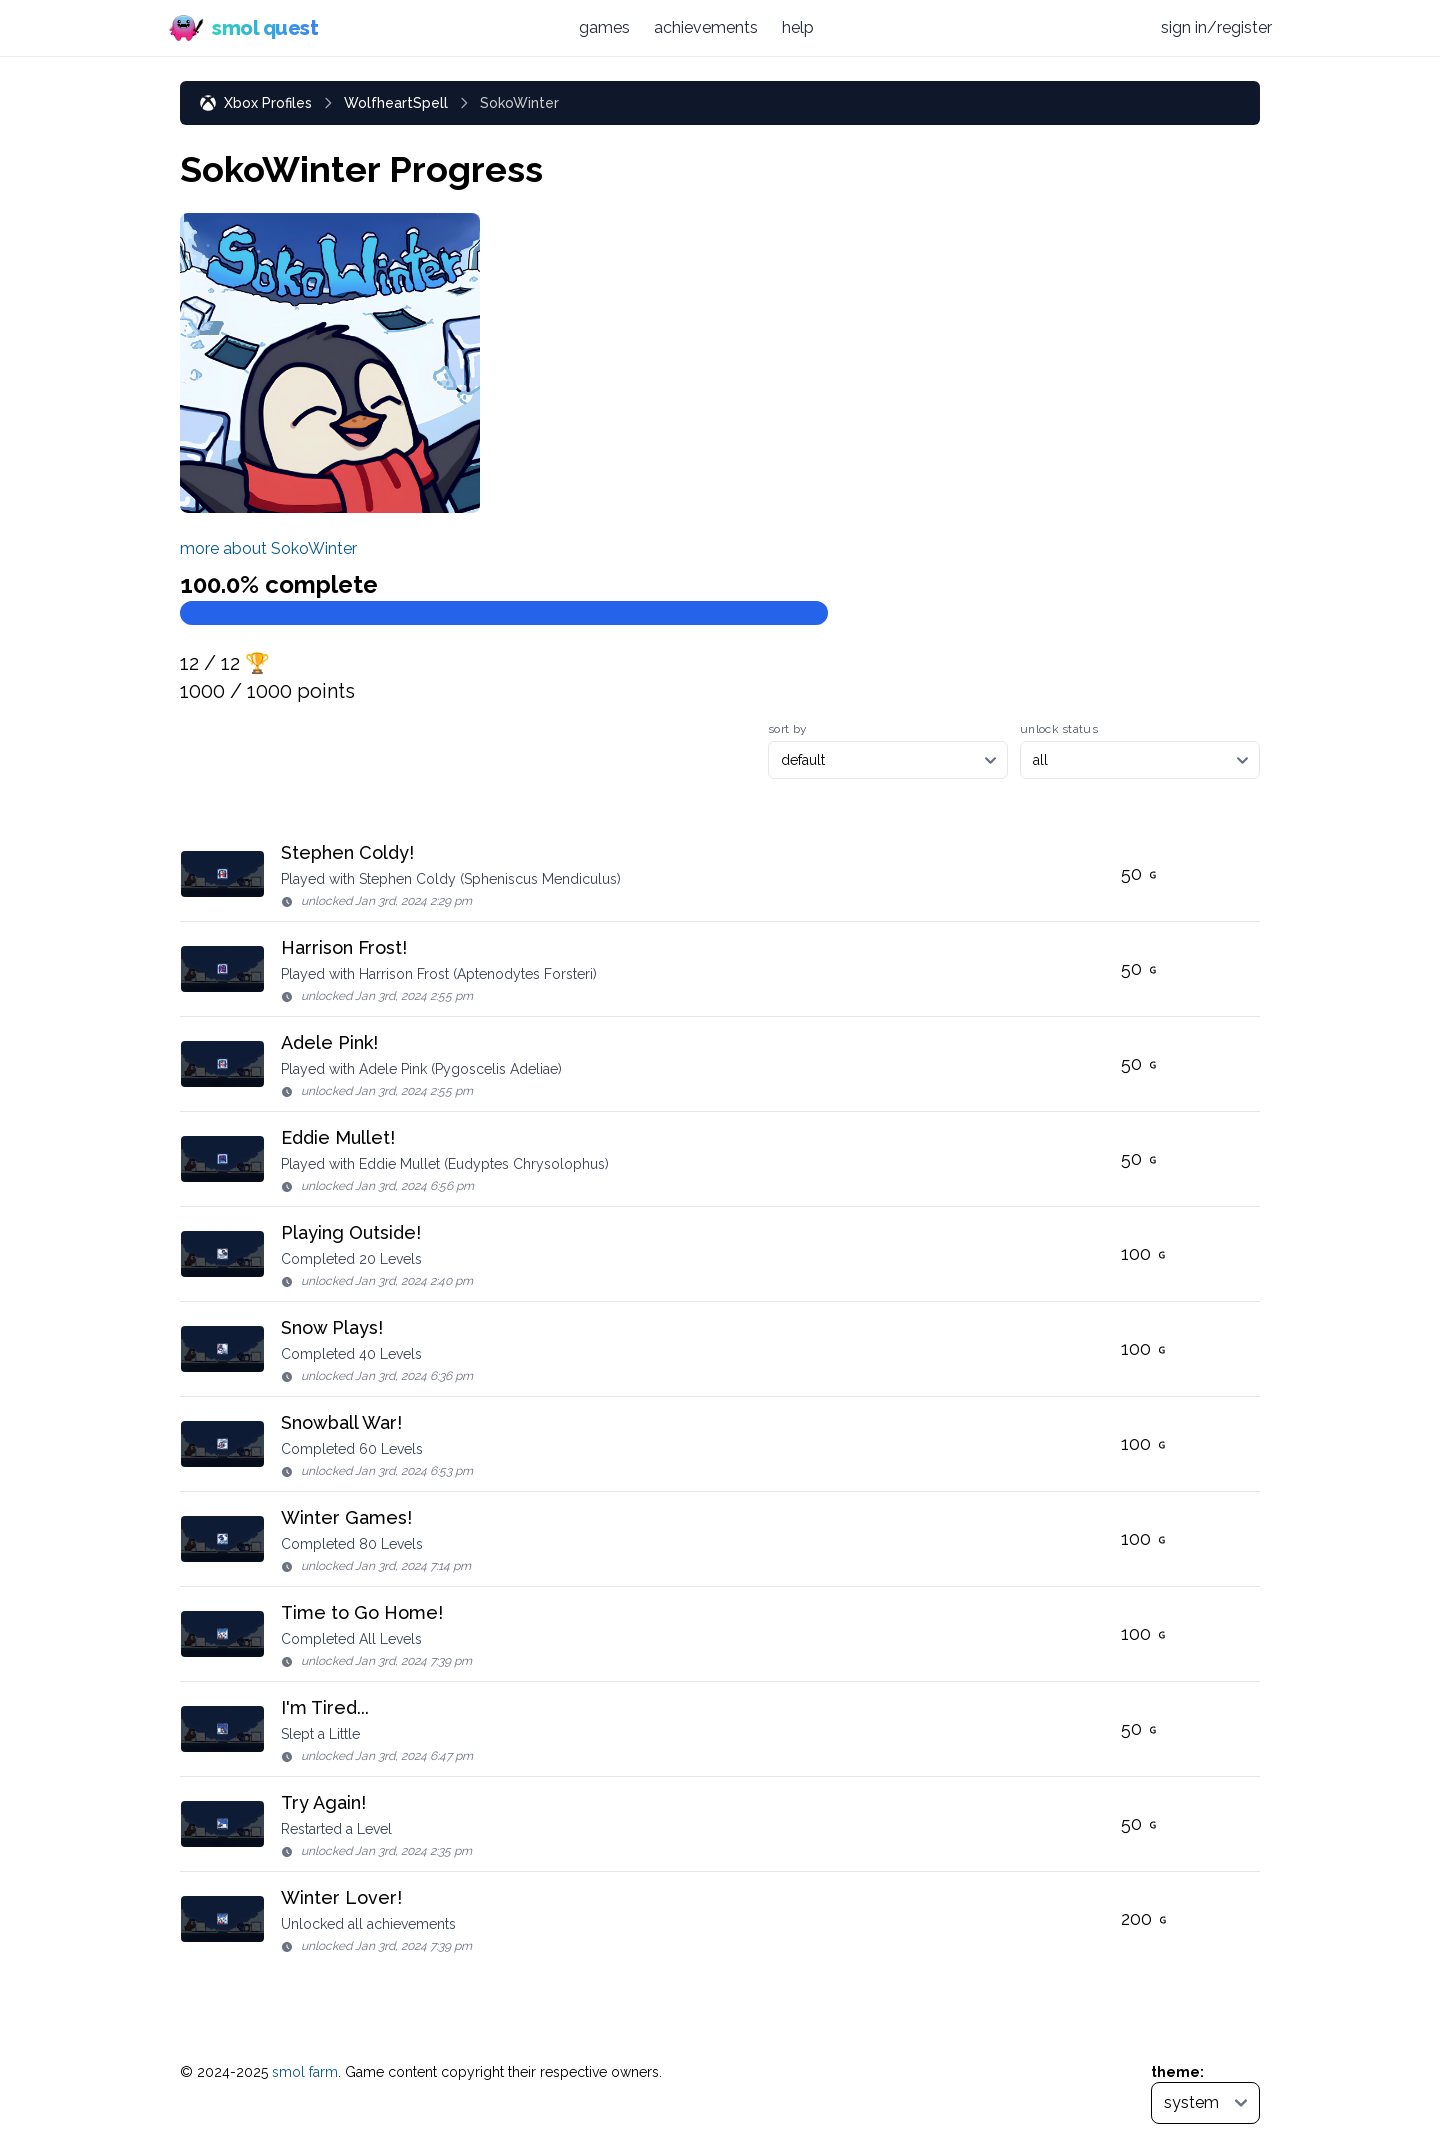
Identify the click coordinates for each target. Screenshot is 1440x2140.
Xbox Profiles (256, 103)
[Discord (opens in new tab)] (1125, 28)
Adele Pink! (329, 1042)
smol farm (305, 2072)
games (604, 27)
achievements (706, 27)
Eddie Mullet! (338, 1137)
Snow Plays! (332, 1327)
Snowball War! (341, 1422)
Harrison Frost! (344, 947)
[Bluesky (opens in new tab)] (1086, 27)
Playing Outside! (351, 1232)
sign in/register (1216, 27)
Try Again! (323, 1802)
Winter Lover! (341, 1897)
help (798, 27)
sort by (787, 729)
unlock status (1059, 729)
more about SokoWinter (268, 548)
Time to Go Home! (362, 1612)
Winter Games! (346, 1517)
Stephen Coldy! (347, 852)
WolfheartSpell (396, 103)
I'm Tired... (325, 1707)
